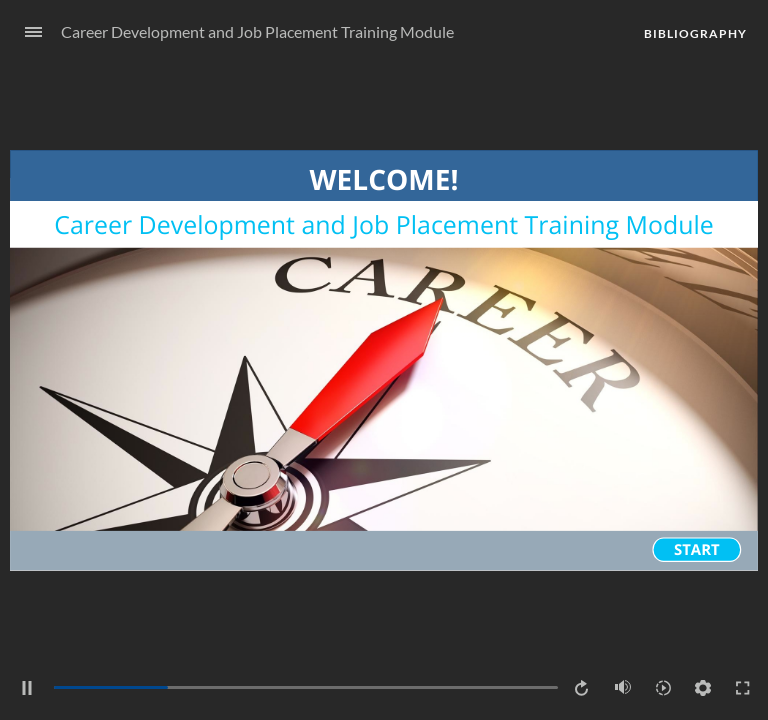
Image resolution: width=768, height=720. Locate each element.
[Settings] (703, 688)
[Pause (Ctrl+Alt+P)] (27, 688)
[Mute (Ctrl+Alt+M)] (623, 687)
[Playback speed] (663, 688)
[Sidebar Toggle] (25, 32)
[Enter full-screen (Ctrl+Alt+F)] (743, 688)
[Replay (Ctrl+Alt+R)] (583, 688)
